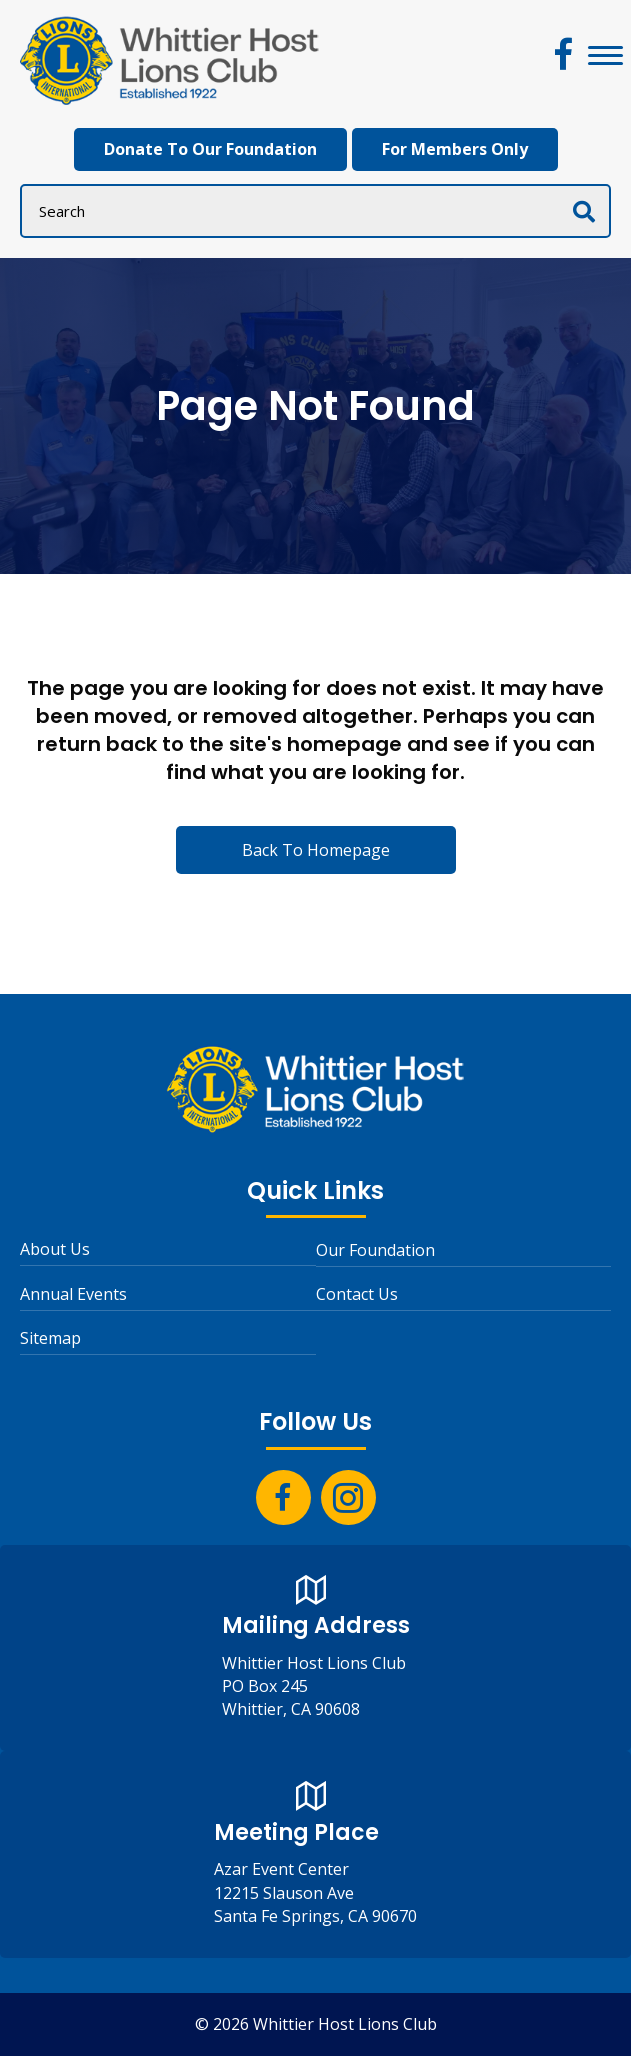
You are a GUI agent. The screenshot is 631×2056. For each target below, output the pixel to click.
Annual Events (73, 1294)
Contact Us (357, 1294)
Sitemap (50, 1338)
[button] (563, 54)
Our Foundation (375, 1250)
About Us (55, 1249)
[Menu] (605, 56)
